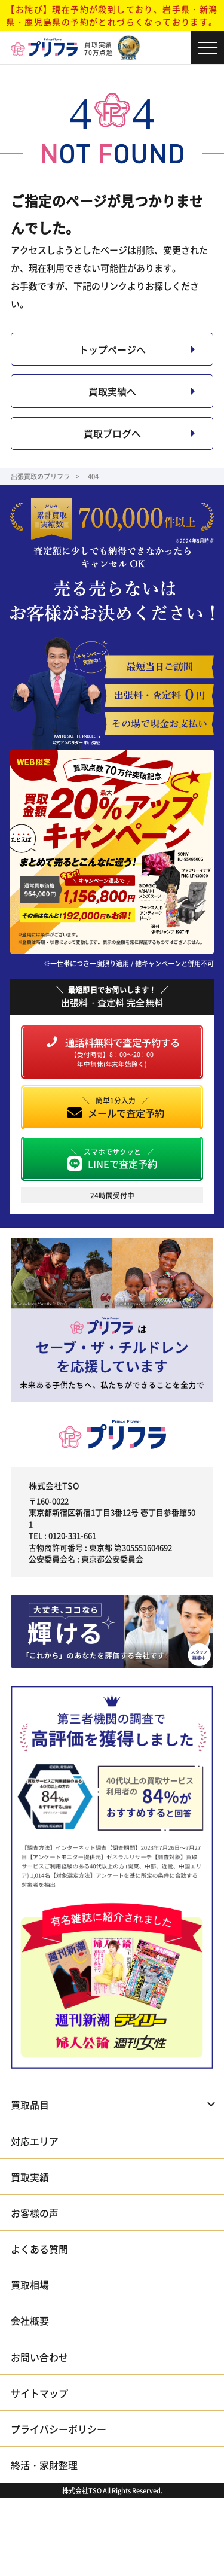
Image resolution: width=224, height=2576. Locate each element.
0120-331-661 (72, 1535)
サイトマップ (39, 2393)
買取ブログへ (112, 433)
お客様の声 (35, 2213)
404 (93, 476)
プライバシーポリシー (58, 2429)
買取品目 (30, 2104)
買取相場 (30, 2284)
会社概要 (30, 2320)
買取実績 (30, 2177)
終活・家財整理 (44, 2465)
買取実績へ (112, 391)
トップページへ (112, 349)
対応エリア (35, 2141)
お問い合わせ (39, 2357)
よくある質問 (39, 2249)
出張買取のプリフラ (40, 476)
